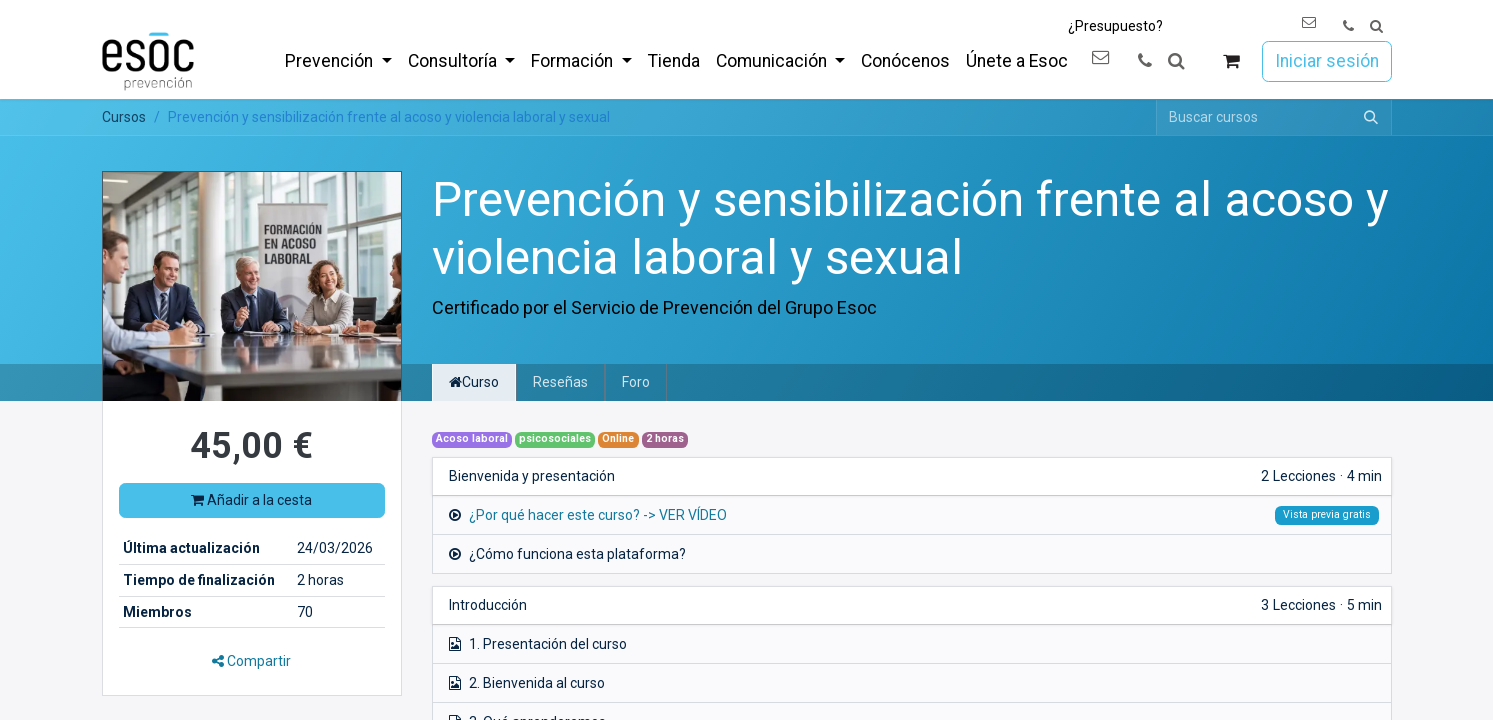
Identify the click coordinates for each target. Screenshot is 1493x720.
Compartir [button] (251, 661)
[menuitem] (338, 61)
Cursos (124, 117)
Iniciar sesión (1327, 61)
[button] (1376, 26)
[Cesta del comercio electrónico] (1230, 61)
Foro (636, 382)
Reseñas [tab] (560, 382)
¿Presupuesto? (1115, 26)
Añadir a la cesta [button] (251, 500)
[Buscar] (1371, 117)
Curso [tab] (474, 382)
